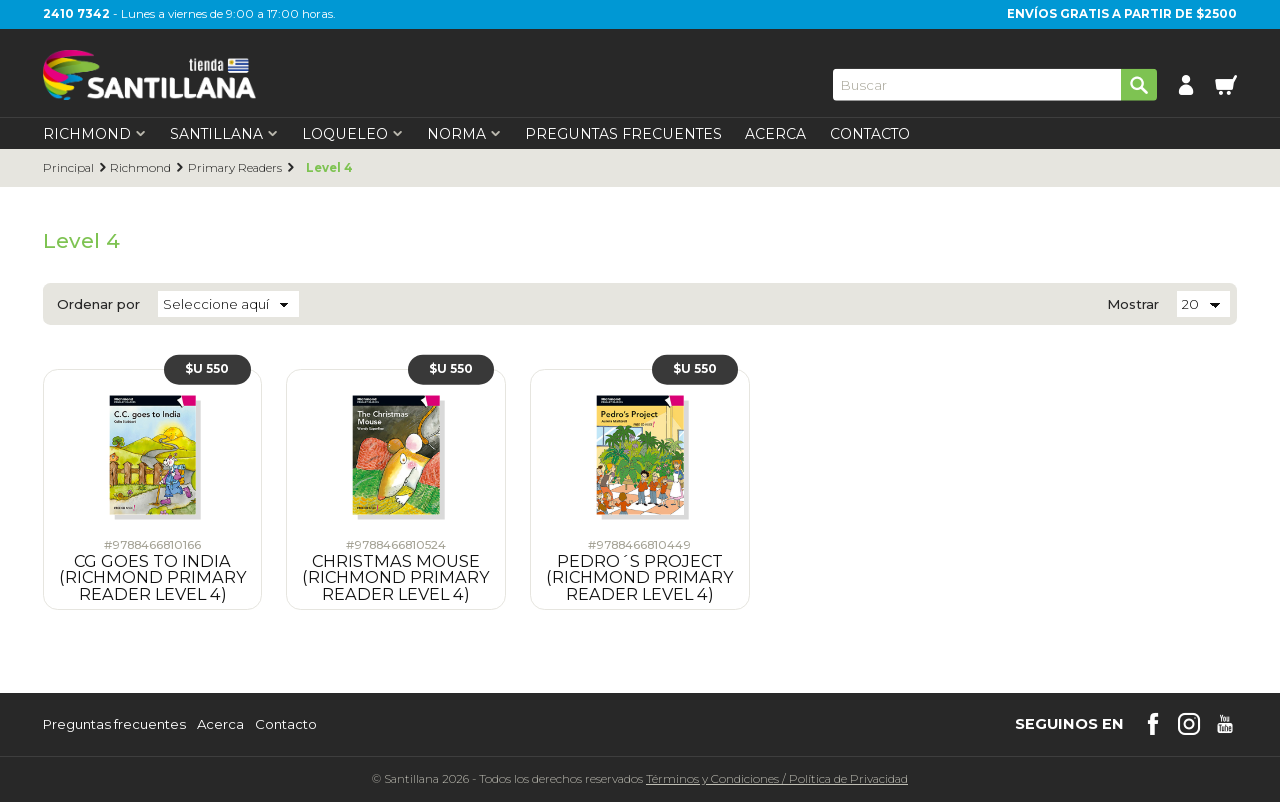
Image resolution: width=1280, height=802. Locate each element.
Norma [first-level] (464, 134)
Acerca (775, 134)
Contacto (870, 134)
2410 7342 (76, 14)
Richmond (140, 168)
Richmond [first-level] (94, 134)
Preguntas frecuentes (114, 724)
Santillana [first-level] (224, 134)
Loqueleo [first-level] (352, 134)
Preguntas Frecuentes (623, 134)
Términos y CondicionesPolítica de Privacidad (777, 779)
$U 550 (207, 369)
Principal (68, 168)
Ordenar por (98, 304)
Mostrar (1133, 304)
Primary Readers (235, 168)
